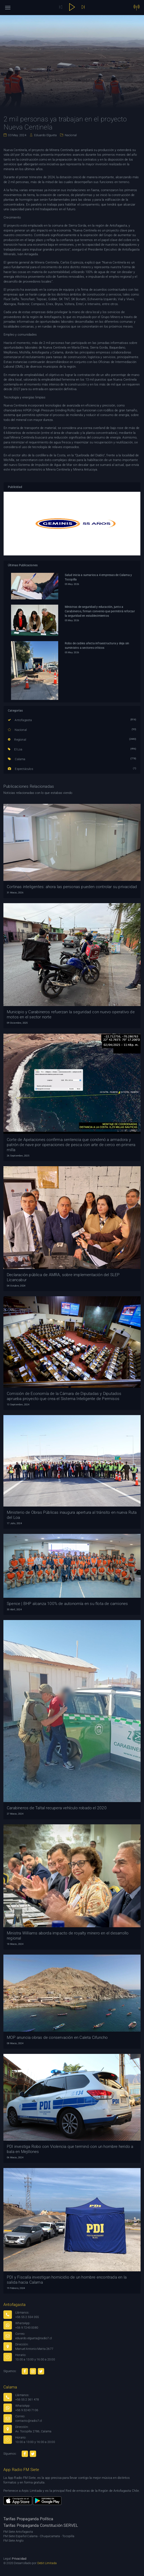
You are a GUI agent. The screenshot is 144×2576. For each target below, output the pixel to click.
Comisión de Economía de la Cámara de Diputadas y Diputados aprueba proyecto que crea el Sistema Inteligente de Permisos (64, 1396)
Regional (17, 739)
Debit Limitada (47, 2563)
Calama (16, 759)
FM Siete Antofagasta (18, 2531)
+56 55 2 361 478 (27, 2399)
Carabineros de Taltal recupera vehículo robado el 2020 (57, 1807)
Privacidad (19, 2558)
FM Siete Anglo (13, 2540)
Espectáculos (20, 769)
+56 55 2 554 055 (27, 2317)
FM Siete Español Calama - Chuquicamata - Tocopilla (38, 2536)
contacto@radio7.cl (28, 2420)
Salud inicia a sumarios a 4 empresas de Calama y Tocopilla (98, 577)
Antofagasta (20, 720)
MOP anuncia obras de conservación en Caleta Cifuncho (57, 2037)
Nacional (70, 135)
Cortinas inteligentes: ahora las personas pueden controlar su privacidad (72, 886)
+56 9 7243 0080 (26, 2327)
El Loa (15, 749)
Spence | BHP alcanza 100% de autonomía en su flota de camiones (67, 1603)
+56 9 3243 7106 (26, 2410)
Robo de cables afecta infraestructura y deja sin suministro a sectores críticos (97, 645)
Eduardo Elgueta (45, 135)
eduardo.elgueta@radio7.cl (33, 2338)
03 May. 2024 (16, 135)
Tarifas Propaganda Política (28, 2518)
